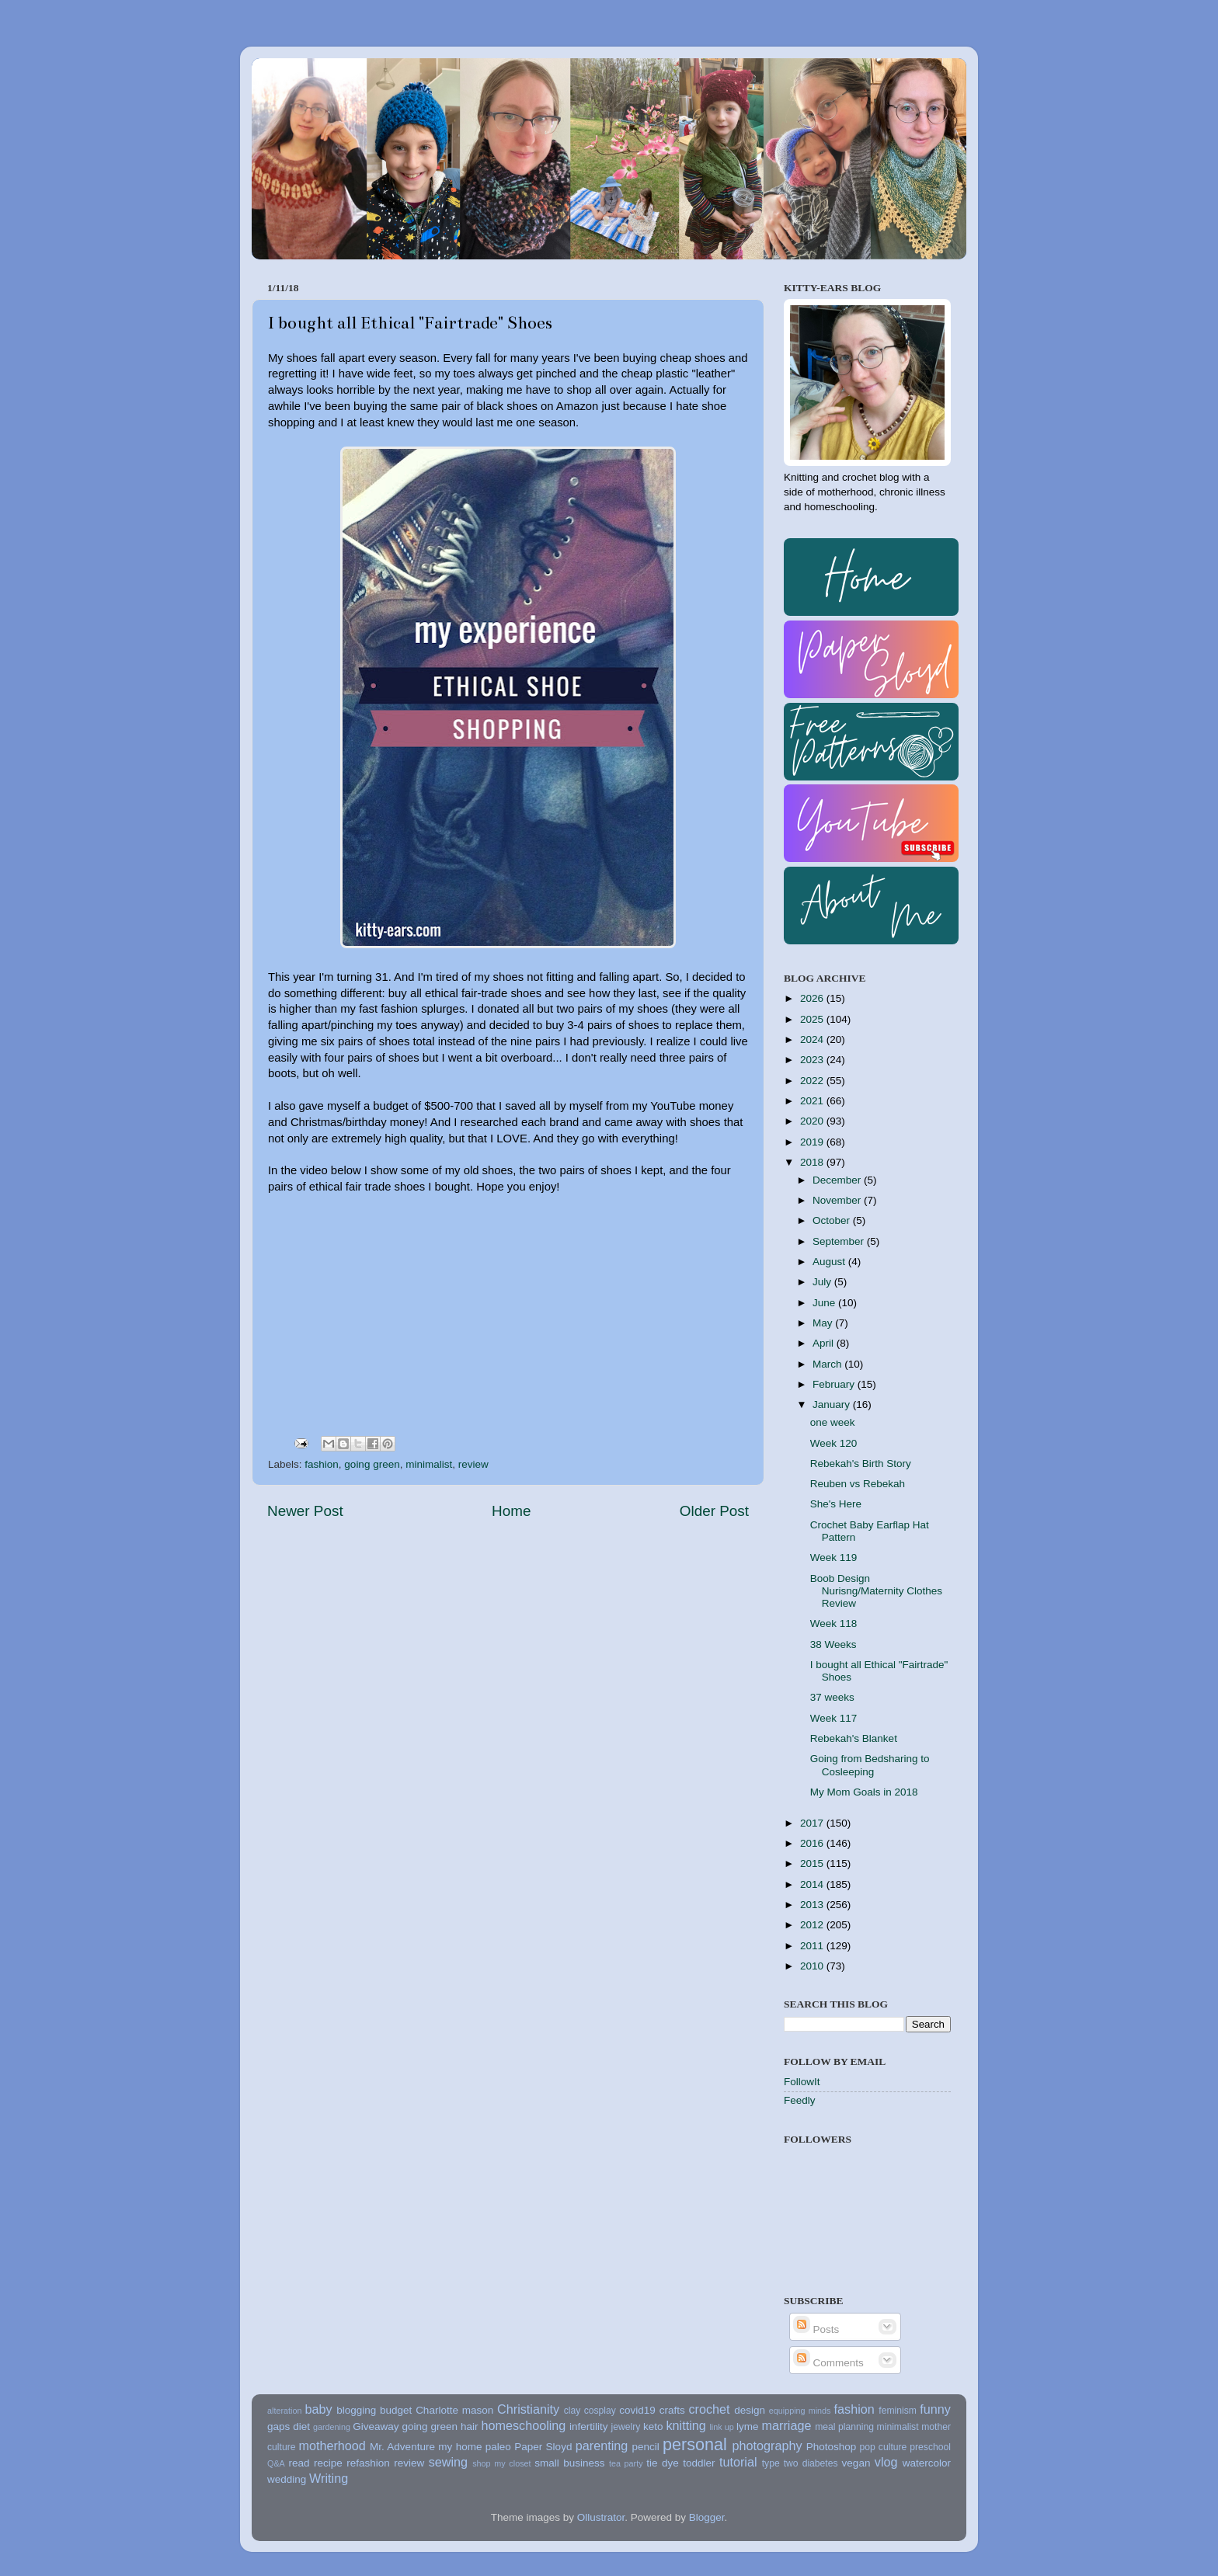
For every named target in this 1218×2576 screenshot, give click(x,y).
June (825, 1303)
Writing (328, 2478)
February (835, 1384)
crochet (709, 2409)
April (825, 1343)
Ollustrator (601, 2517)
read (299, 2463)
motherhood (331, 2446)
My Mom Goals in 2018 (864, 1792)
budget (396, 2410)
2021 (813, 1101)
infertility (588, 2426)
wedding (286, 2479)
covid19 (637, 2410)
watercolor (927, 2463)
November (838, 1200)
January (833, 1404)
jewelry (626, 2426)
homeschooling (523, 2425)
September (840, 1241)
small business (569, 2463)
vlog (886, 2462)
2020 (813, 1121)
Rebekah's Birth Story (860, 1463)
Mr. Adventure (402, 2447)
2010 (813, 1966)
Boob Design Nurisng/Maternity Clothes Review (876, 1591)
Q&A (276, 2463)
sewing (448, 2462)
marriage (787, 2425)
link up (721, 2427)
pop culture (883, 2447)
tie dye (662, 2463)
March (828, 1364)
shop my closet (501, 2463)
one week (832, 1422)
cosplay (600, 2410)
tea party (626, 2463)
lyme (747, 2426)
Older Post (714, 1511)
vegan (856, 2463)
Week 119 (834, 1557)
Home (511, 1511)
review (473, 1464)
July (823, 1282)
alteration (284, 2410)
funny (935, 2409)
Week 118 (834, 1623)
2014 (813, 1884)
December (838, 1180)
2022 (813, 1080)
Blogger (707, 2517)
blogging (356, 2410)
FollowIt (802, 2082)
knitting (685, 2425)
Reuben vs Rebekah (857, 1484)
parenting (602, 2446)
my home (460, 2447)
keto (653, 2426)
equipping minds (800, 2410)
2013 (813, 1904)
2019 (813, 1142)
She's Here (835, 1504)
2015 (813, 1863)
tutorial (738, 2462)
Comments (828, 2363)
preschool (930, 2447)
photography (767, 2446)
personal (695, 2444)
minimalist (428, 1464)
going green (371, 1464)
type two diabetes (800, 2463)
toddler (699, 2463)
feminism (898, 2410)
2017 (813, 1823)
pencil (645, 2447)
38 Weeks (833, 1644)
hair (469, 2426)
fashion (321, 1464)
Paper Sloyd (543, 2447)
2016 (813, 1843)
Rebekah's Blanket (853, 1738)
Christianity (528, 2409)
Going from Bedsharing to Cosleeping (870, 1765)
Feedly (800, 2100)
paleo (498, 2447)
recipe (328, 2463)
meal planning (844, 2426)
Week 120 (834, 1443)
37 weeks (832, 1697)
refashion (368, 2463)
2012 (813, 1925)
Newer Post (305, 1511)
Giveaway (375, 2426)
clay (572, 2410)
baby (318, 2409)
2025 (813, 1019)
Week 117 (834, 1718)
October (833, 1220)
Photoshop (831, 2447)
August (830, 1261)
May (824, 1323)
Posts (816, 2329)
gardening (331, 2427)
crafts (672, 2410)
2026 (813, 998)
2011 (813, 1946)
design (749, 2410)
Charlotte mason (454, 2410)
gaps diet (288, 2426)
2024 (813, 1039)
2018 (813, 1162)
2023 (813, 1060)
